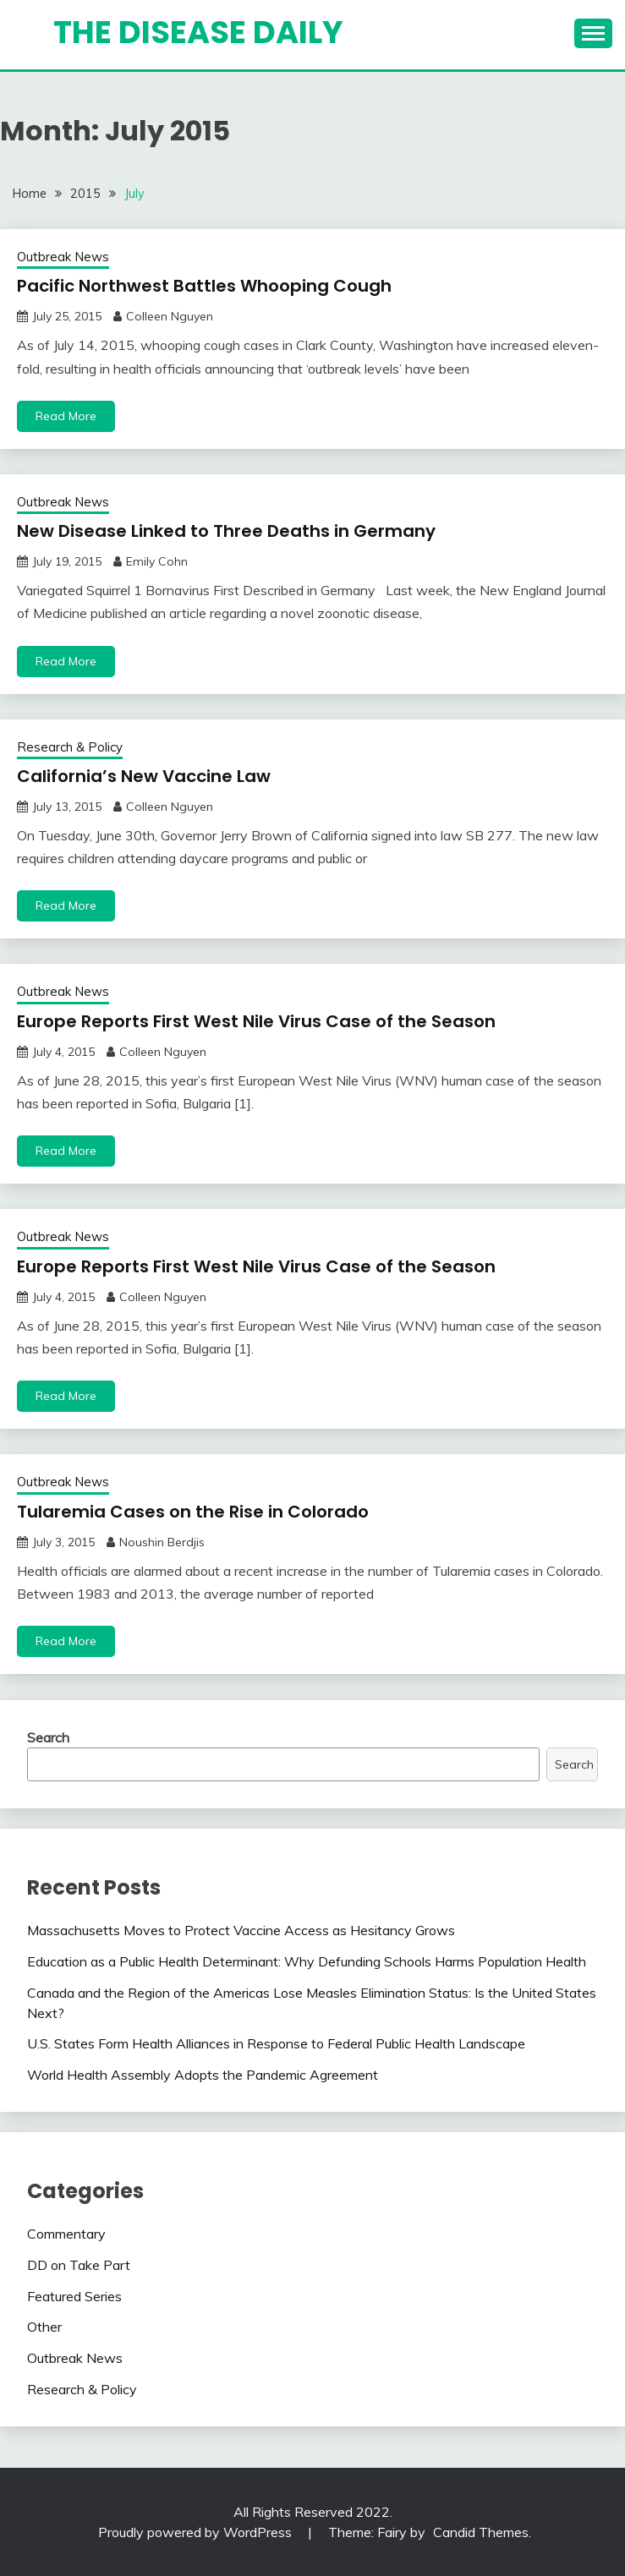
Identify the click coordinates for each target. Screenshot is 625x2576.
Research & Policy (70, 747)
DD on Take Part (78, 2264)
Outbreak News (63, 257)
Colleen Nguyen (169, 316)
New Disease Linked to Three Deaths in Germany (226, 531)
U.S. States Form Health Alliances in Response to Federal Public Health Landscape (276, 2043)
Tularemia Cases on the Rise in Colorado (193, 1511)
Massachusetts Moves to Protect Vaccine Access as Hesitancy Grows (241, 1930)
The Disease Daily (198, 32)
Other (44, 2326)
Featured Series (74, 2296)
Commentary (66, 2233)
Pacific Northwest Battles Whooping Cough (204, 286)
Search (48, 1737)
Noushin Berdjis (162, 1542)
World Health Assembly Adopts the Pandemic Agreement (202, 2074)
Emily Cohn (157, 561)
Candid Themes (481, 2532)
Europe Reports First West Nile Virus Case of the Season (256, 1021)
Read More (66, 416)
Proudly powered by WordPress (196, 2532)
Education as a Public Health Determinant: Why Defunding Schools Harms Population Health (306, 1961)
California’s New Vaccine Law (144, 776)
